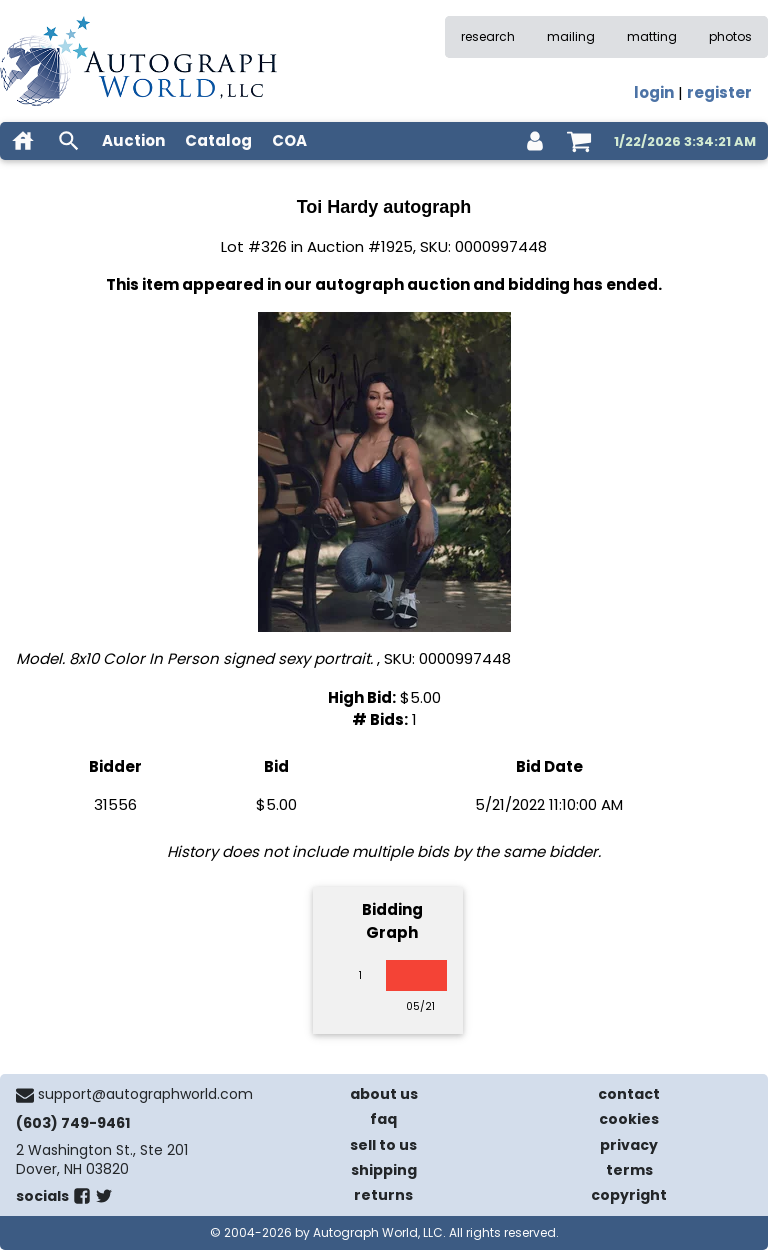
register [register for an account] (719, 92)
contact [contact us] (629, 1094)
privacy (629, 1145)
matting (652, 36)
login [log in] (654, 92)
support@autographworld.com (145, 1094)
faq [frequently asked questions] (383, 1119)
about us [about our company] (384, 1094)
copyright (629, 1195)
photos (730, 36)
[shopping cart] (579, 141)
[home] (23, 141)
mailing (571, 36)
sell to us (383, 1145)
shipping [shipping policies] (384, 1170)
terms (629, 1170)
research (488, 36)
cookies (629, 1119)
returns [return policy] (383, 1195)
